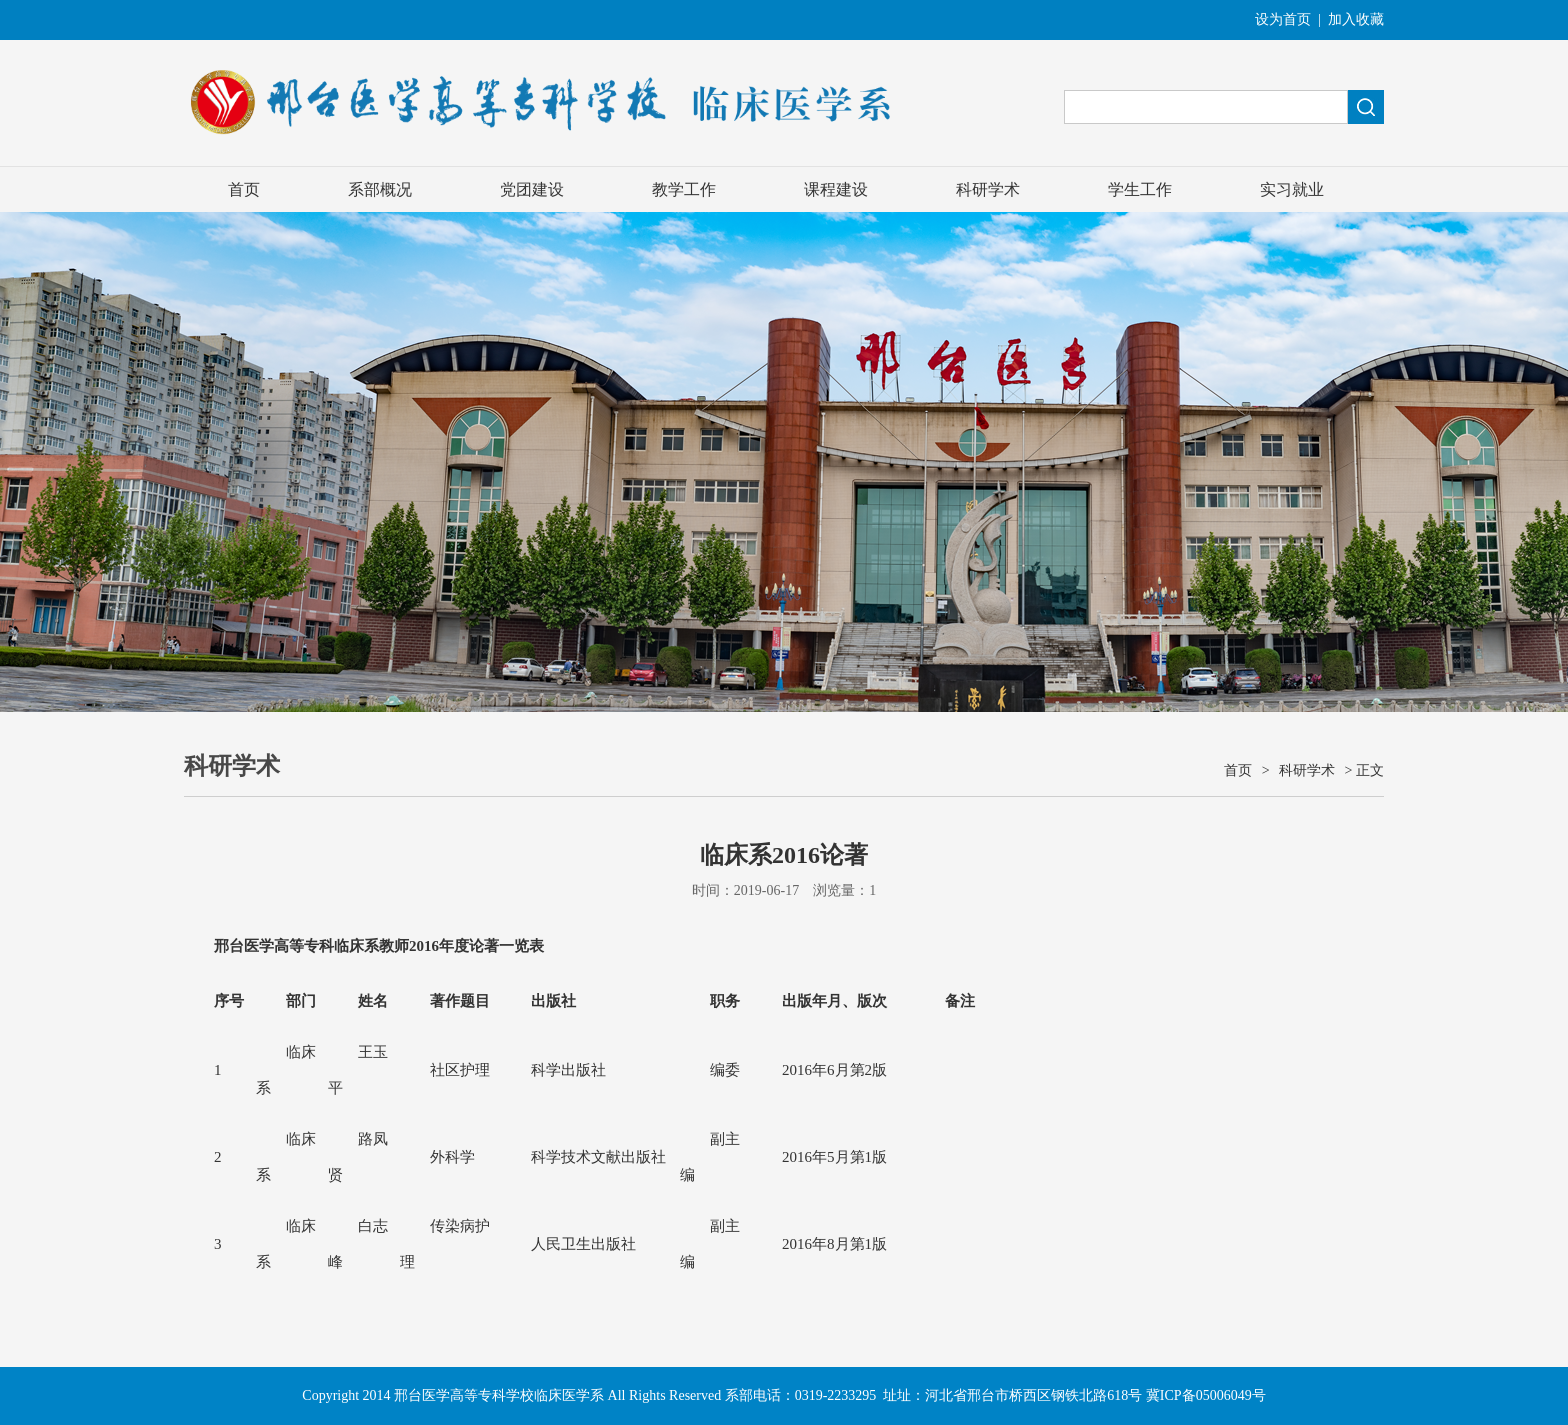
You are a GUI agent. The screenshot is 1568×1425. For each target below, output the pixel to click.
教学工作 (684, 189)
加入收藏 (1356, 19)
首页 (244, 189)
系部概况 (380, 189)
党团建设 (532, 189)
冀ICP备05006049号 (1206, 1395)
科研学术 (988, 189)
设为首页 (1283, 19)
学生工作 (1140, 189)
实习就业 (1292, 189)
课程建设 (836, 189)
